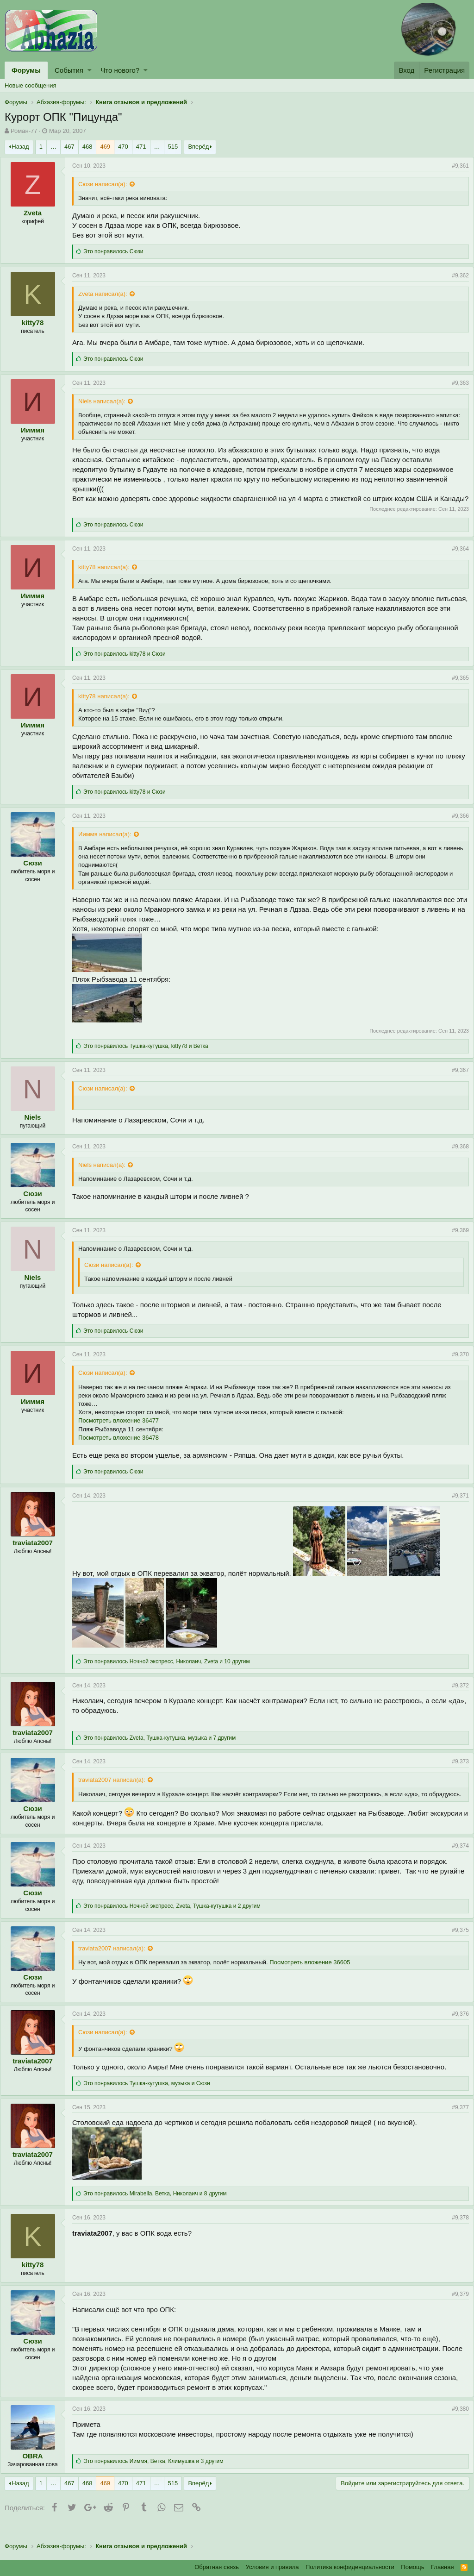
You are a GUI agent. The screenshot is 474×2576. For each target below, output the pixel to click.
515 (173, 146)
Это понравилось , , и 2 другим (176, 1922)
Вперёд (198, 146)
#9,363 (455, 383)
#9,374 (455, 1862)
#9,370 (455, 1364)
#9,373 (455, 1771)
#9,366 (455, 825)
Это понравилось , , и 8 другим (159, 2210)
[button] (89, 70)
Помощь (412, 2566)
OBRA (37, 2472)
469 (105, 146)
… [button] (53, 146)
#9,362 (455, 275)
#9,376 (455, 2030)
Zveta (37, 213)
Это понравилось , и (150, 1056)
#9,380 (455, 2425)
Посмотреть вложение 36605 (314, 1978)
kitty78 (37, 322)
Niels (37, 1127)
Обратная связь (216, 2566)
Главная (442, 2566)
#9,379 (455, 2310)
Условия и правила (272, 2566)
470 (123, 146)
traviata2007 (37, 1552)
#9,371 (455, 1505)
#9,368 (455, 1156)
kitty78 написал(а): (108, 576)
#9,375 (455, 1946)
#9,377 (455, 2124)
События (69, 70)
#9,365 (455, 687)
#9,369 (455, 1240)
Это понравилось (118, 251)
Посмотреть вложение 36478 (123, 1447)
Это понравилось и (129, 663)
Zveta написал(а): (107, 293)
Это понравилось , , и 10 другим (171, 1671)
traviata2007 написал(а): (116, 1789)
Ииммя (37, 430)
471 (141, 146)
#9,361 (455, 166)
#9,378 (455, 2234)
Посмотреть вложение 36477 (123, 1430)
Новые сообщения (30, 85)
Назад (20, 146)
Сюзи (37, 873)
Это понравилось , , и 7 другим (164, 1747)
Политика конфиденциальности (350, 2566)
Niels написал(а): (106, 401)
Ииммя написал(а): (109, 843)
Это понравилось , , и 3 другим (158, 2478)
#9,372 (455, 1695)
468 (87, 146)
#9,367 (455, 1080)
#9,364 (455, 558)
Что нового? (119, 70)
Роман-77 (24, 130)
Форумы (26, 70)
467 (69, 146)
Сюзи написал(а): (107, 184)
